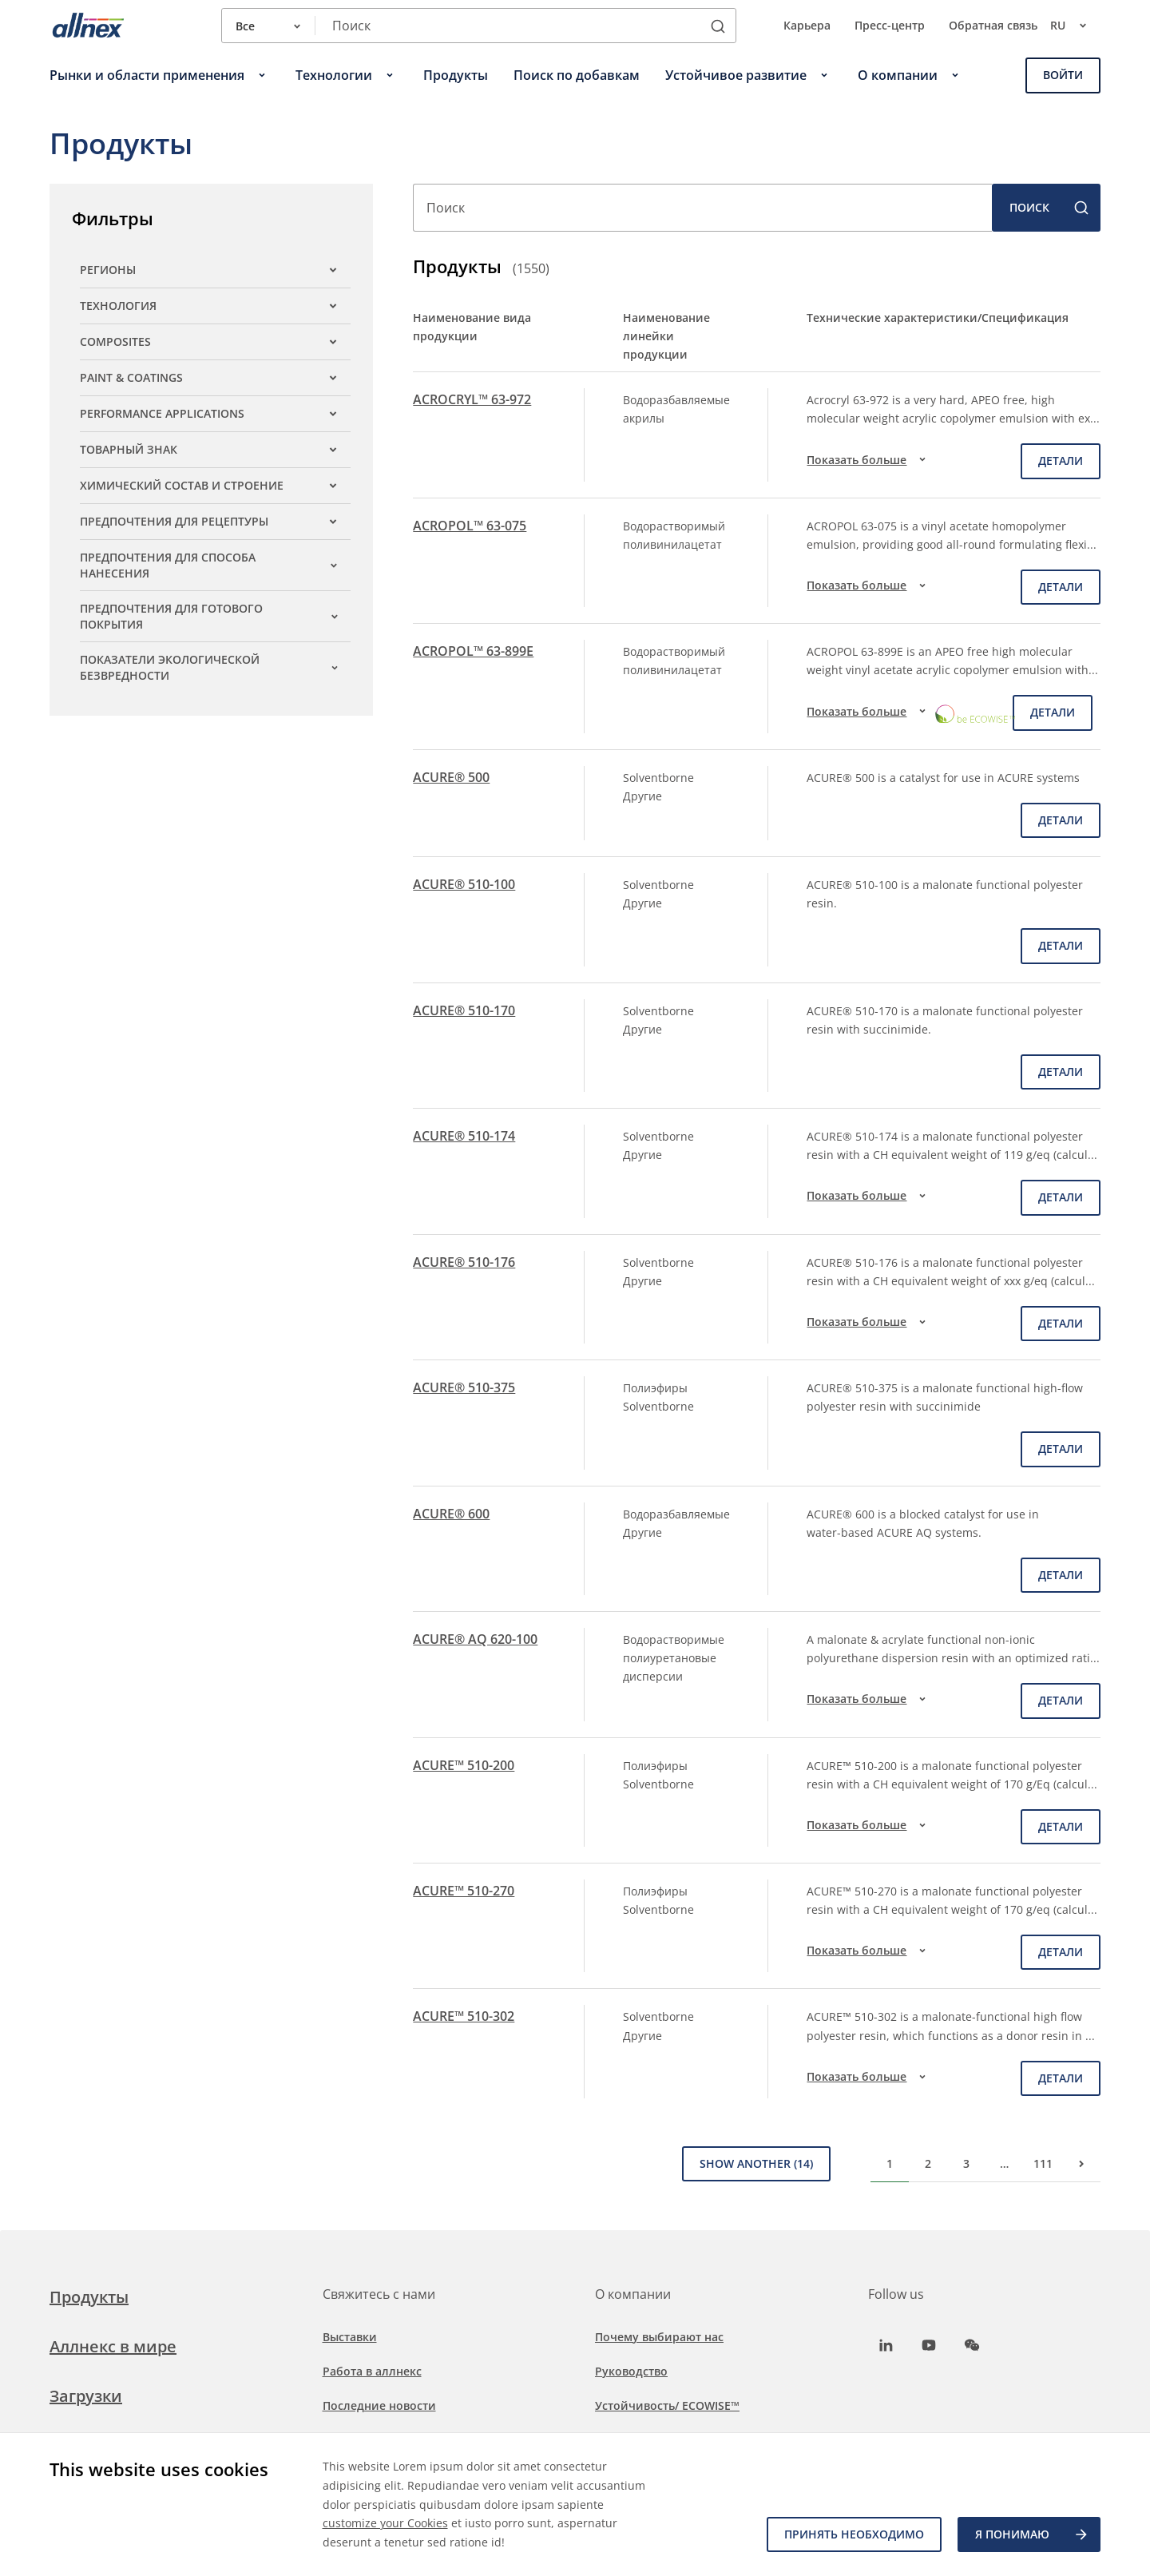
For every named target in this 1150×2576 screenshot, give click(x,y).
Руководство (631, 2371)
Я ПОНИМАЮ (1032, 2534)
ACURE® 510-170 (464, 1010)
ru (1075, 25)
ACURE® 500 (451, 777)
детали (1060, 460)
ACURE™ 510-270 (463, 1890)
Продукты (89, 2297)
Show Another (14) (756, 2163)
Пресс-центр (890, 25)
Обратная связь (993, 25)
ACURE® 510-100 (464, 884)
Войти (1063, 74)
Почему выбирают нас (659, 2336)
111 (1043, 2163)
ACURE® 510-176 (464, 1262)
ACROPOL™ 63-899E (473, 651)
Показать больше (868, 459)
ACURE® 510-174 (464, 1136)
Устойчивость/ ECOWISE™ (667, 2405)
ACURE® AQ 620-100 (475, 1639)
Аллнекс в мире (113, 2346)
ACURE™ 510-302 (463, 2016)
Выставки (350, 2336)
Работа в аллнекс (372, 2371)
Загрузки (86, 2396)
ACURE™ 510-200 (463, 1765)
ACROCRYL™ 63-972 (472, 399)
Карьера (807, 25)
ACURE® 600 (451, 1513)
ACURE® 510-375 (464, 1387)
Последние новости (379, 2405)
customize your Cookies (385, 2522)
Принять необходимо (854, 2534)
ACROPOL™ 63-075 (469, 525)
